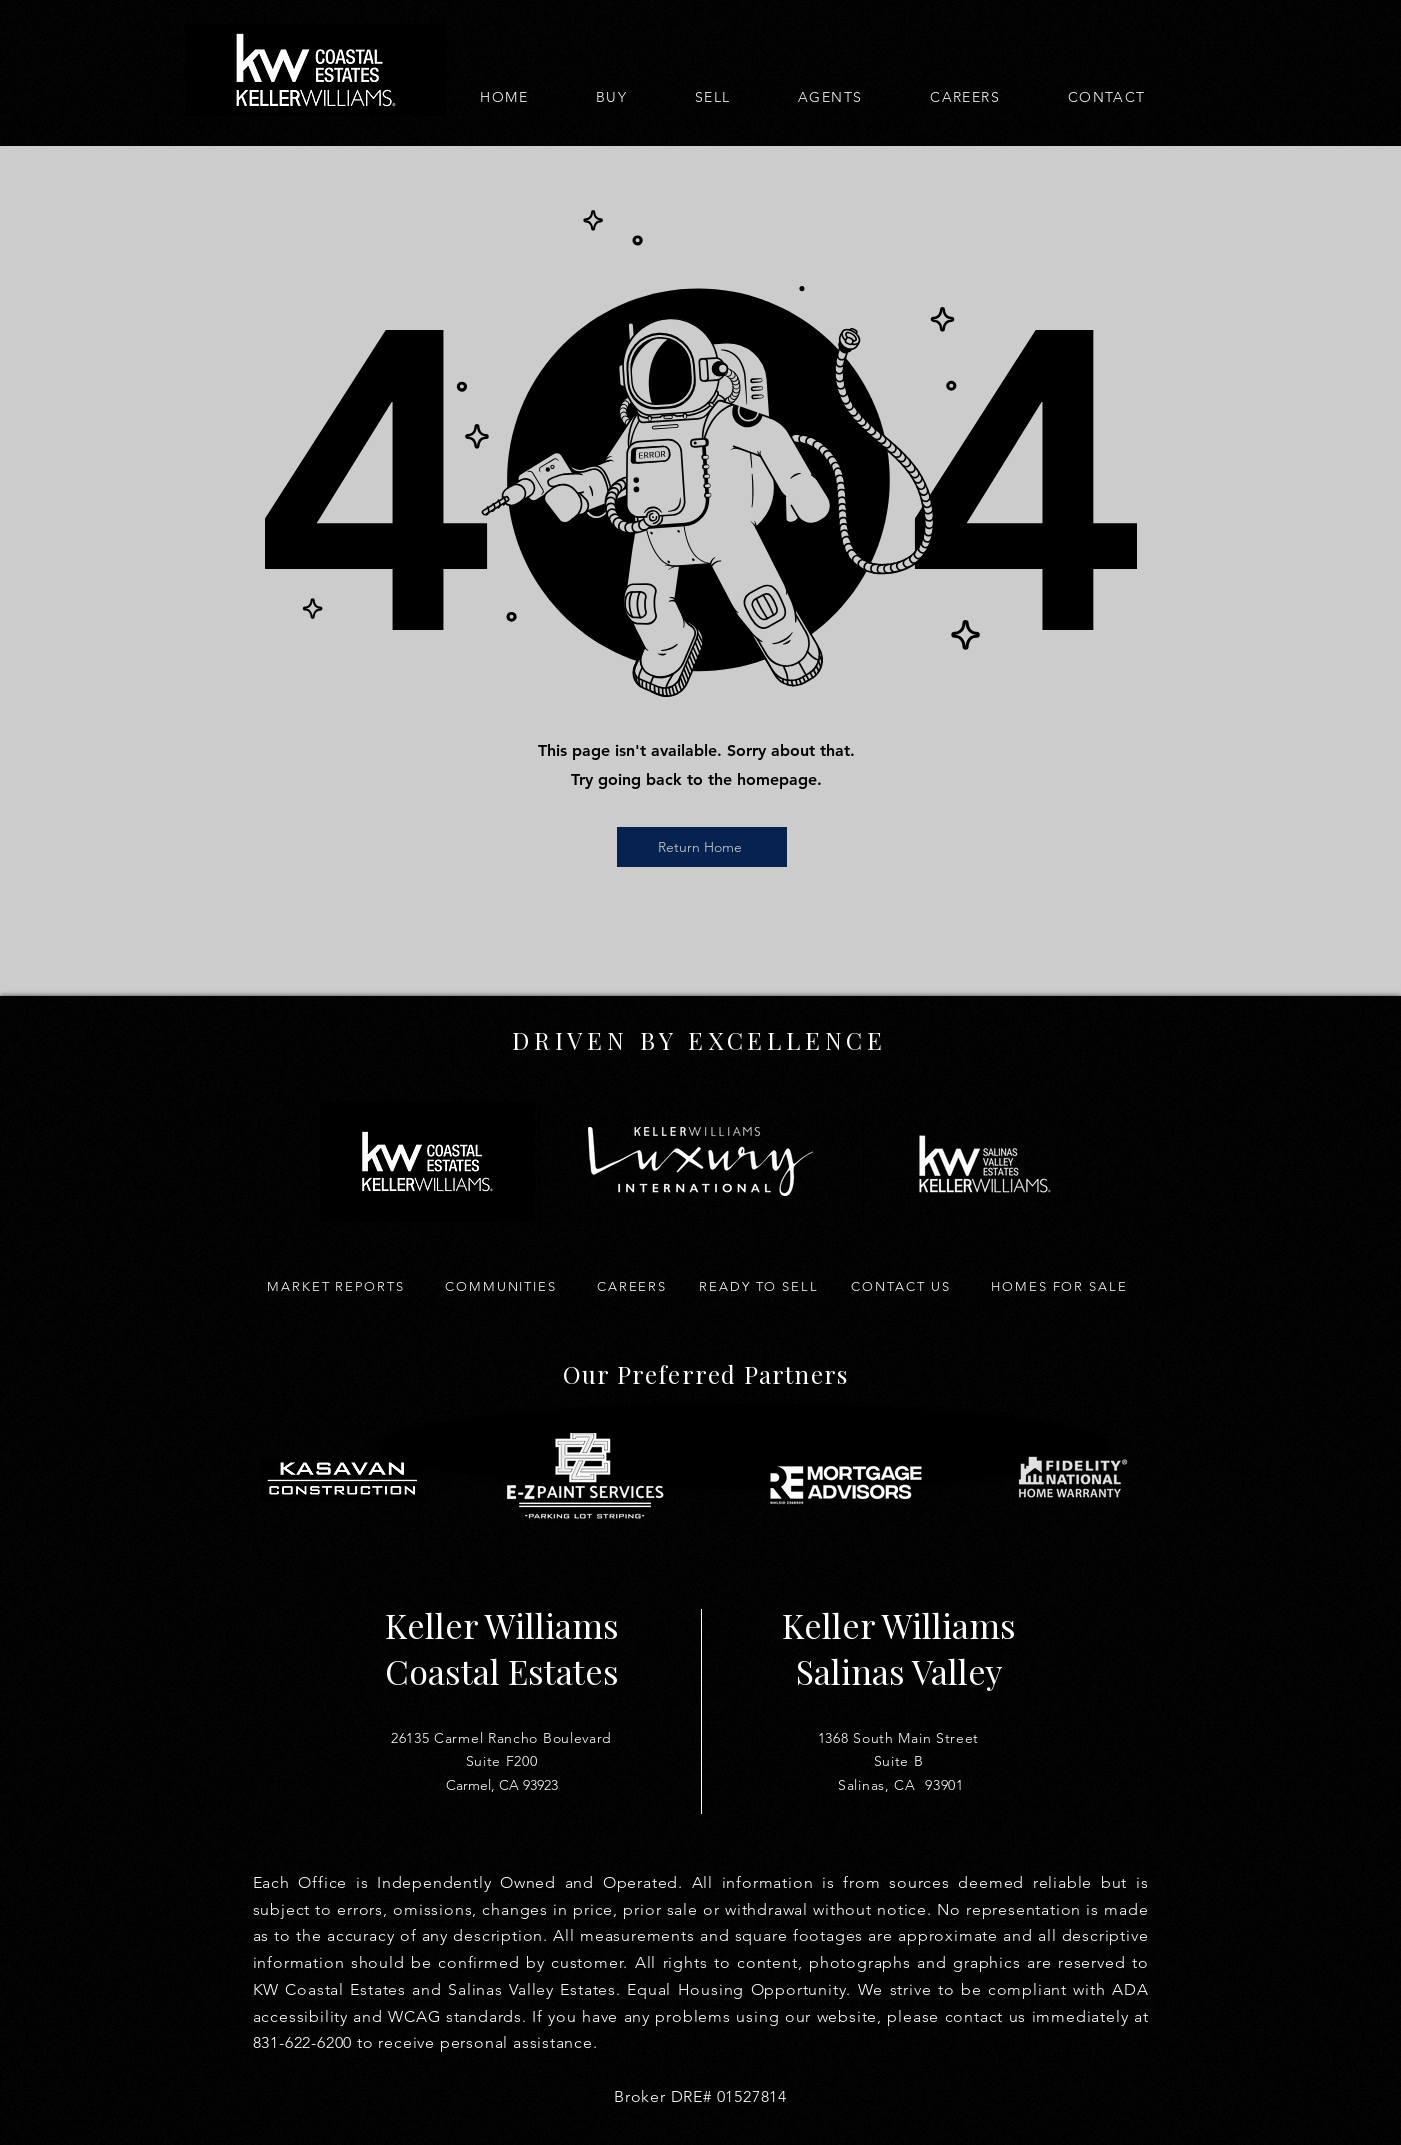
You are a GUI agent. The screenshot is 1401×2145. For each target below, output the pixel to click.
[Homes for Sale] (1060, 1286)
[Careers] (632, 1286)
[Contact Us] (901, 1286)
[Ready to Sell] (759, 1286)
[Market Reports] (336, 1286)
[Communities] (501, 1286)
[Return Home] (702, 847)
